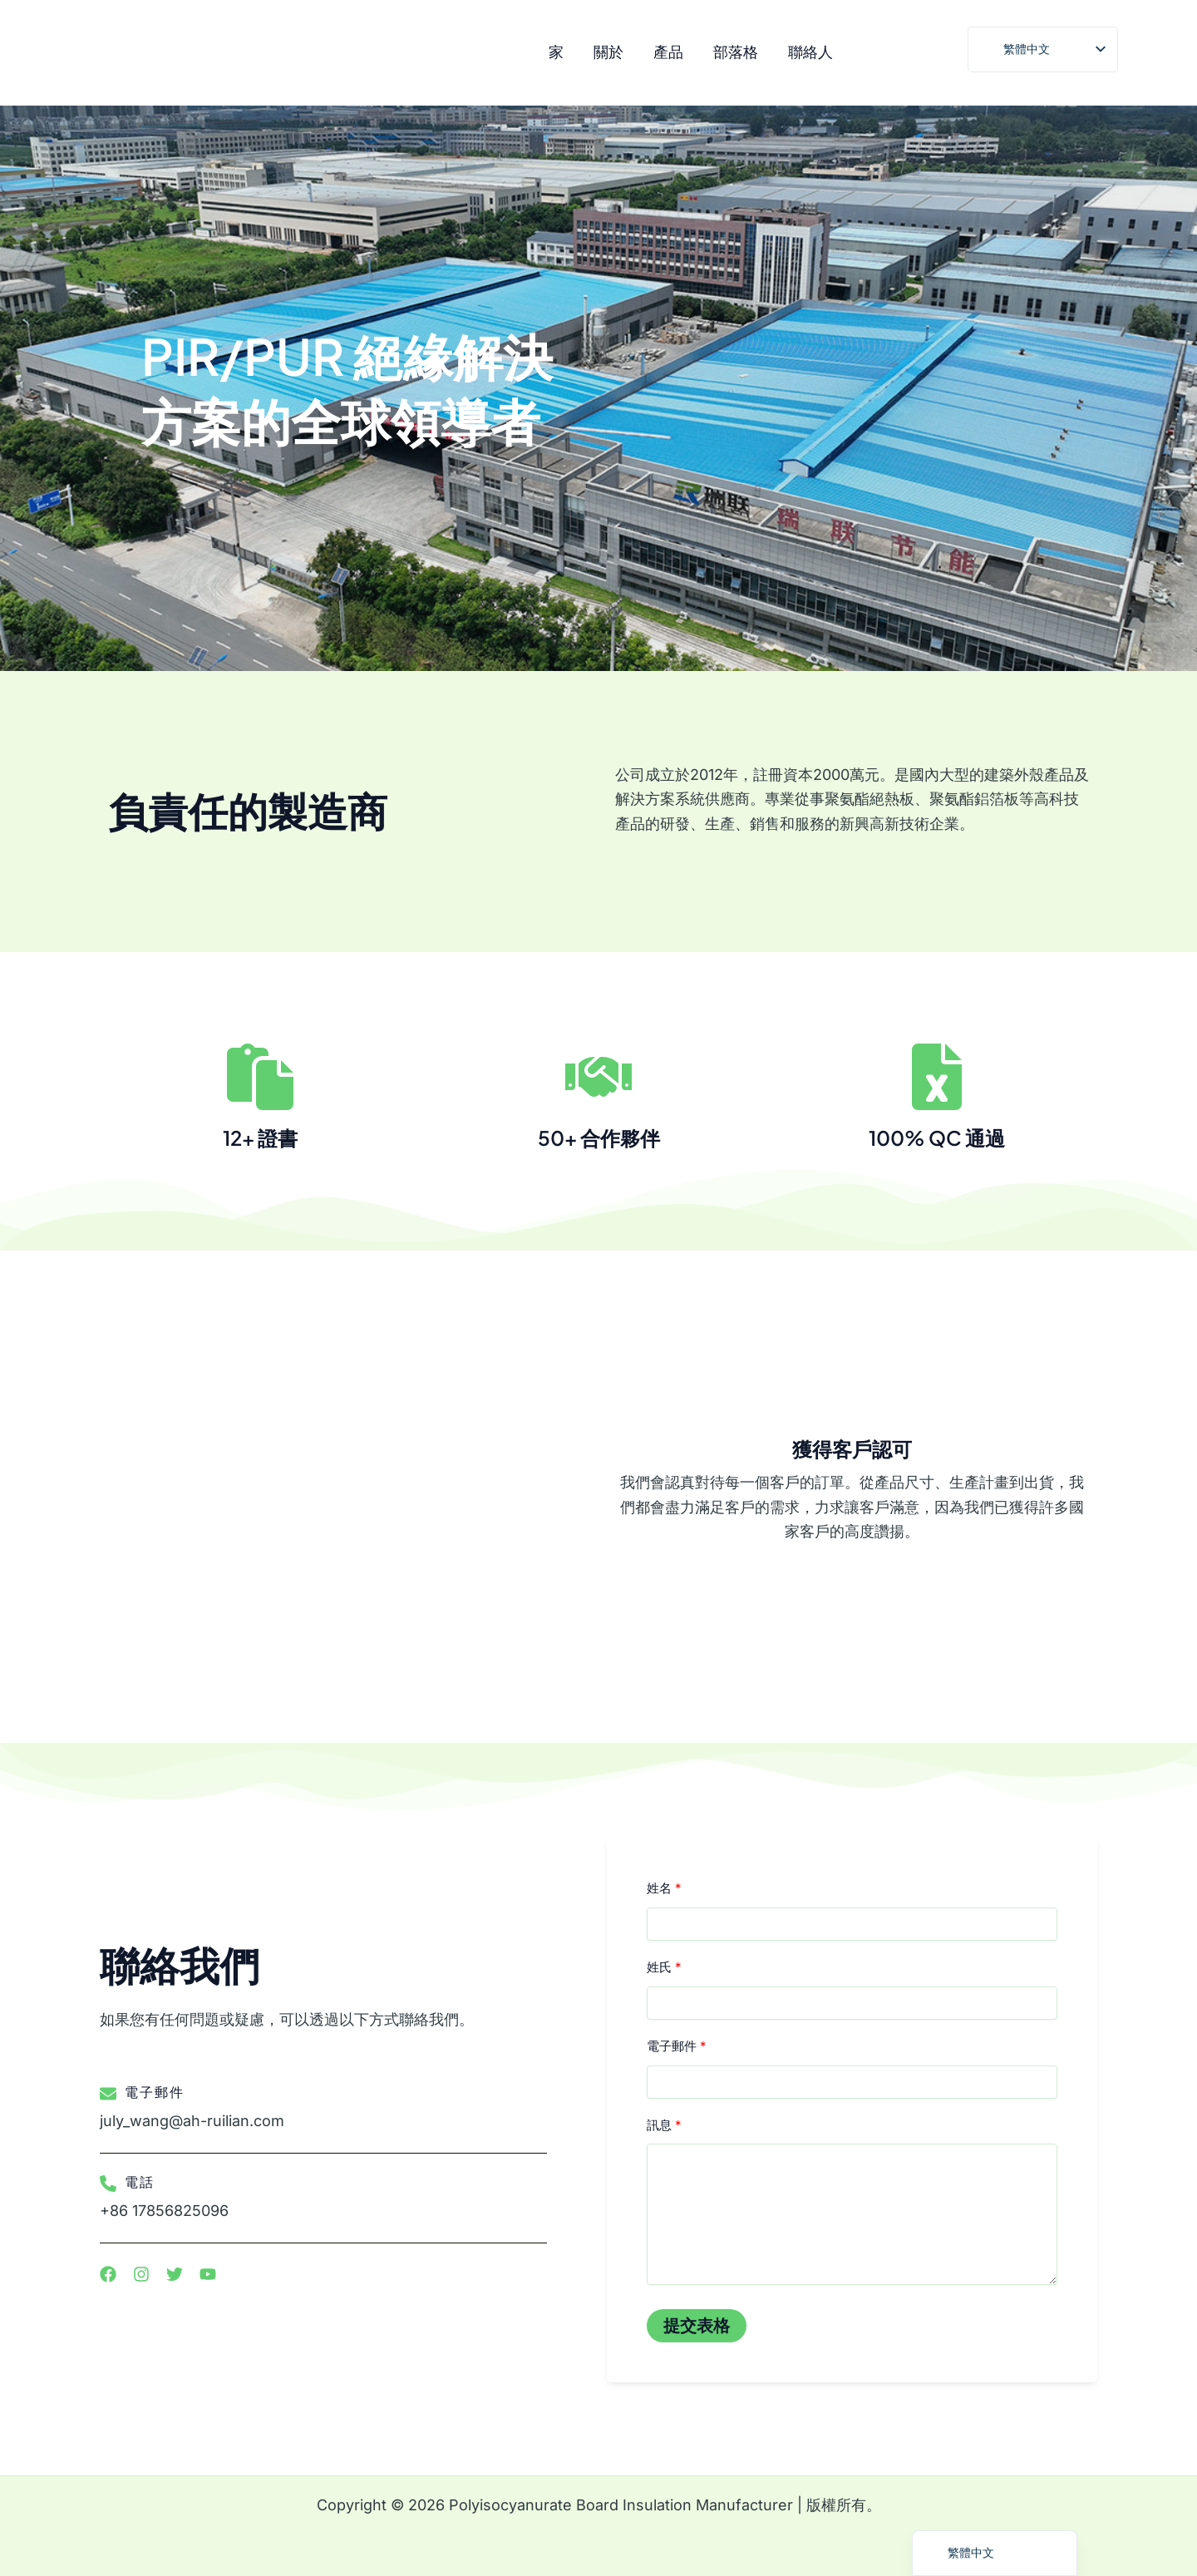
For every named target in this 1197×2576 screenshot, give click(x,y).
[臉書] (907, 54)
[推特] (943, 54)
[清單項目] (108, 2274)
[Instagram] (871, 54)
